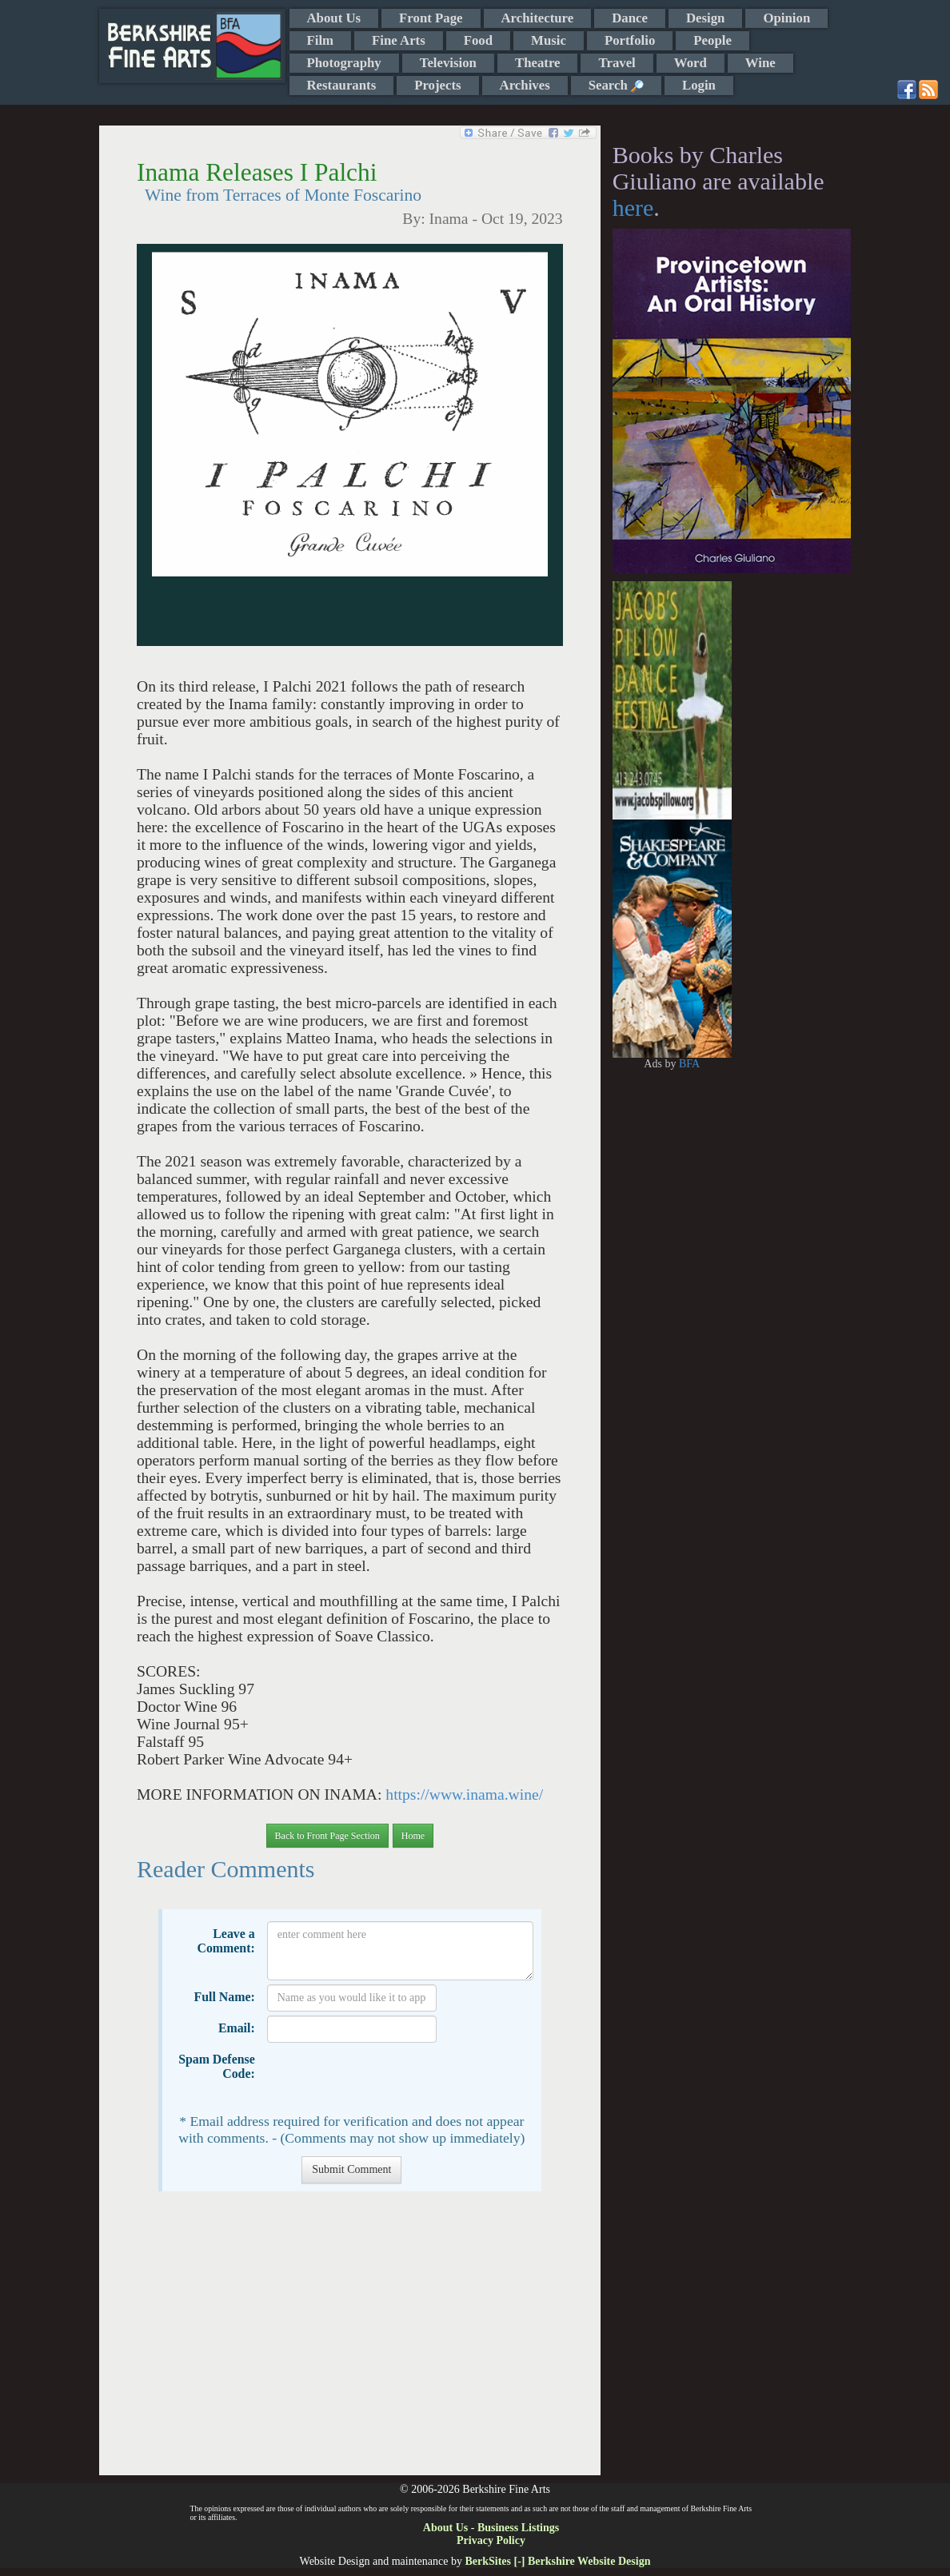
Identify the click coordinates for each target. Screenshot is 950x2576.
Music (548, 40)
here (633, 207)
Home (413, 1835)
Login (699, 85)
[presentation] (388, 2078)
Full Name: (224, 1997)
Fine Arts (398, 40)
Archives (525, 85)
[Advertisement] (349, 2341)
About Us (334, 18)
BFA (689, 1064)
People (712, 40)
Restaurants (342, 85)
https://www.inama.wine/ (464, 1794)
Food (478, 40)
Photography (344, 62)
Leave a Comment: (225, 1941)
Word (690, 62)
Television (448, 62)
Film (320, 40)
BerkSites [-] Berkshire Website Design (557, 2561)
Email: (236, 2028)
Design (705, 18)
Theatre (538, 62)
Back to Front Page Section (327, 1835)
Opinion (786, 18)
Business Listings (518, 2528)
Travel (616, 62)
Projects (437, 85)
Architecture (537, 18)
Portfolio (630, 40)
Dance (630, 18)
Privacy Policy (491, 2540)
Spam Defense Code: (216, 2066)
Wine (760, 62)
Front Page (430, 18)
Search (616, 85)
